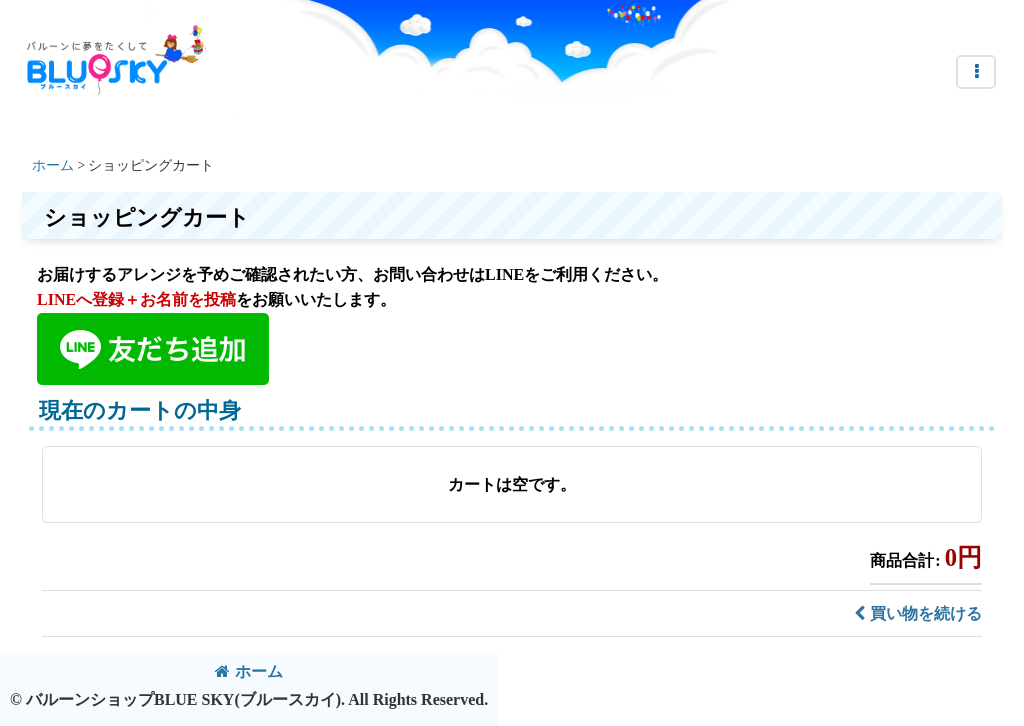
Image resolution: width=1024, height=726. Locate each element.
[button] (976, 72)
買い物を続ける (918, 613)
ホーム (249, 671)
